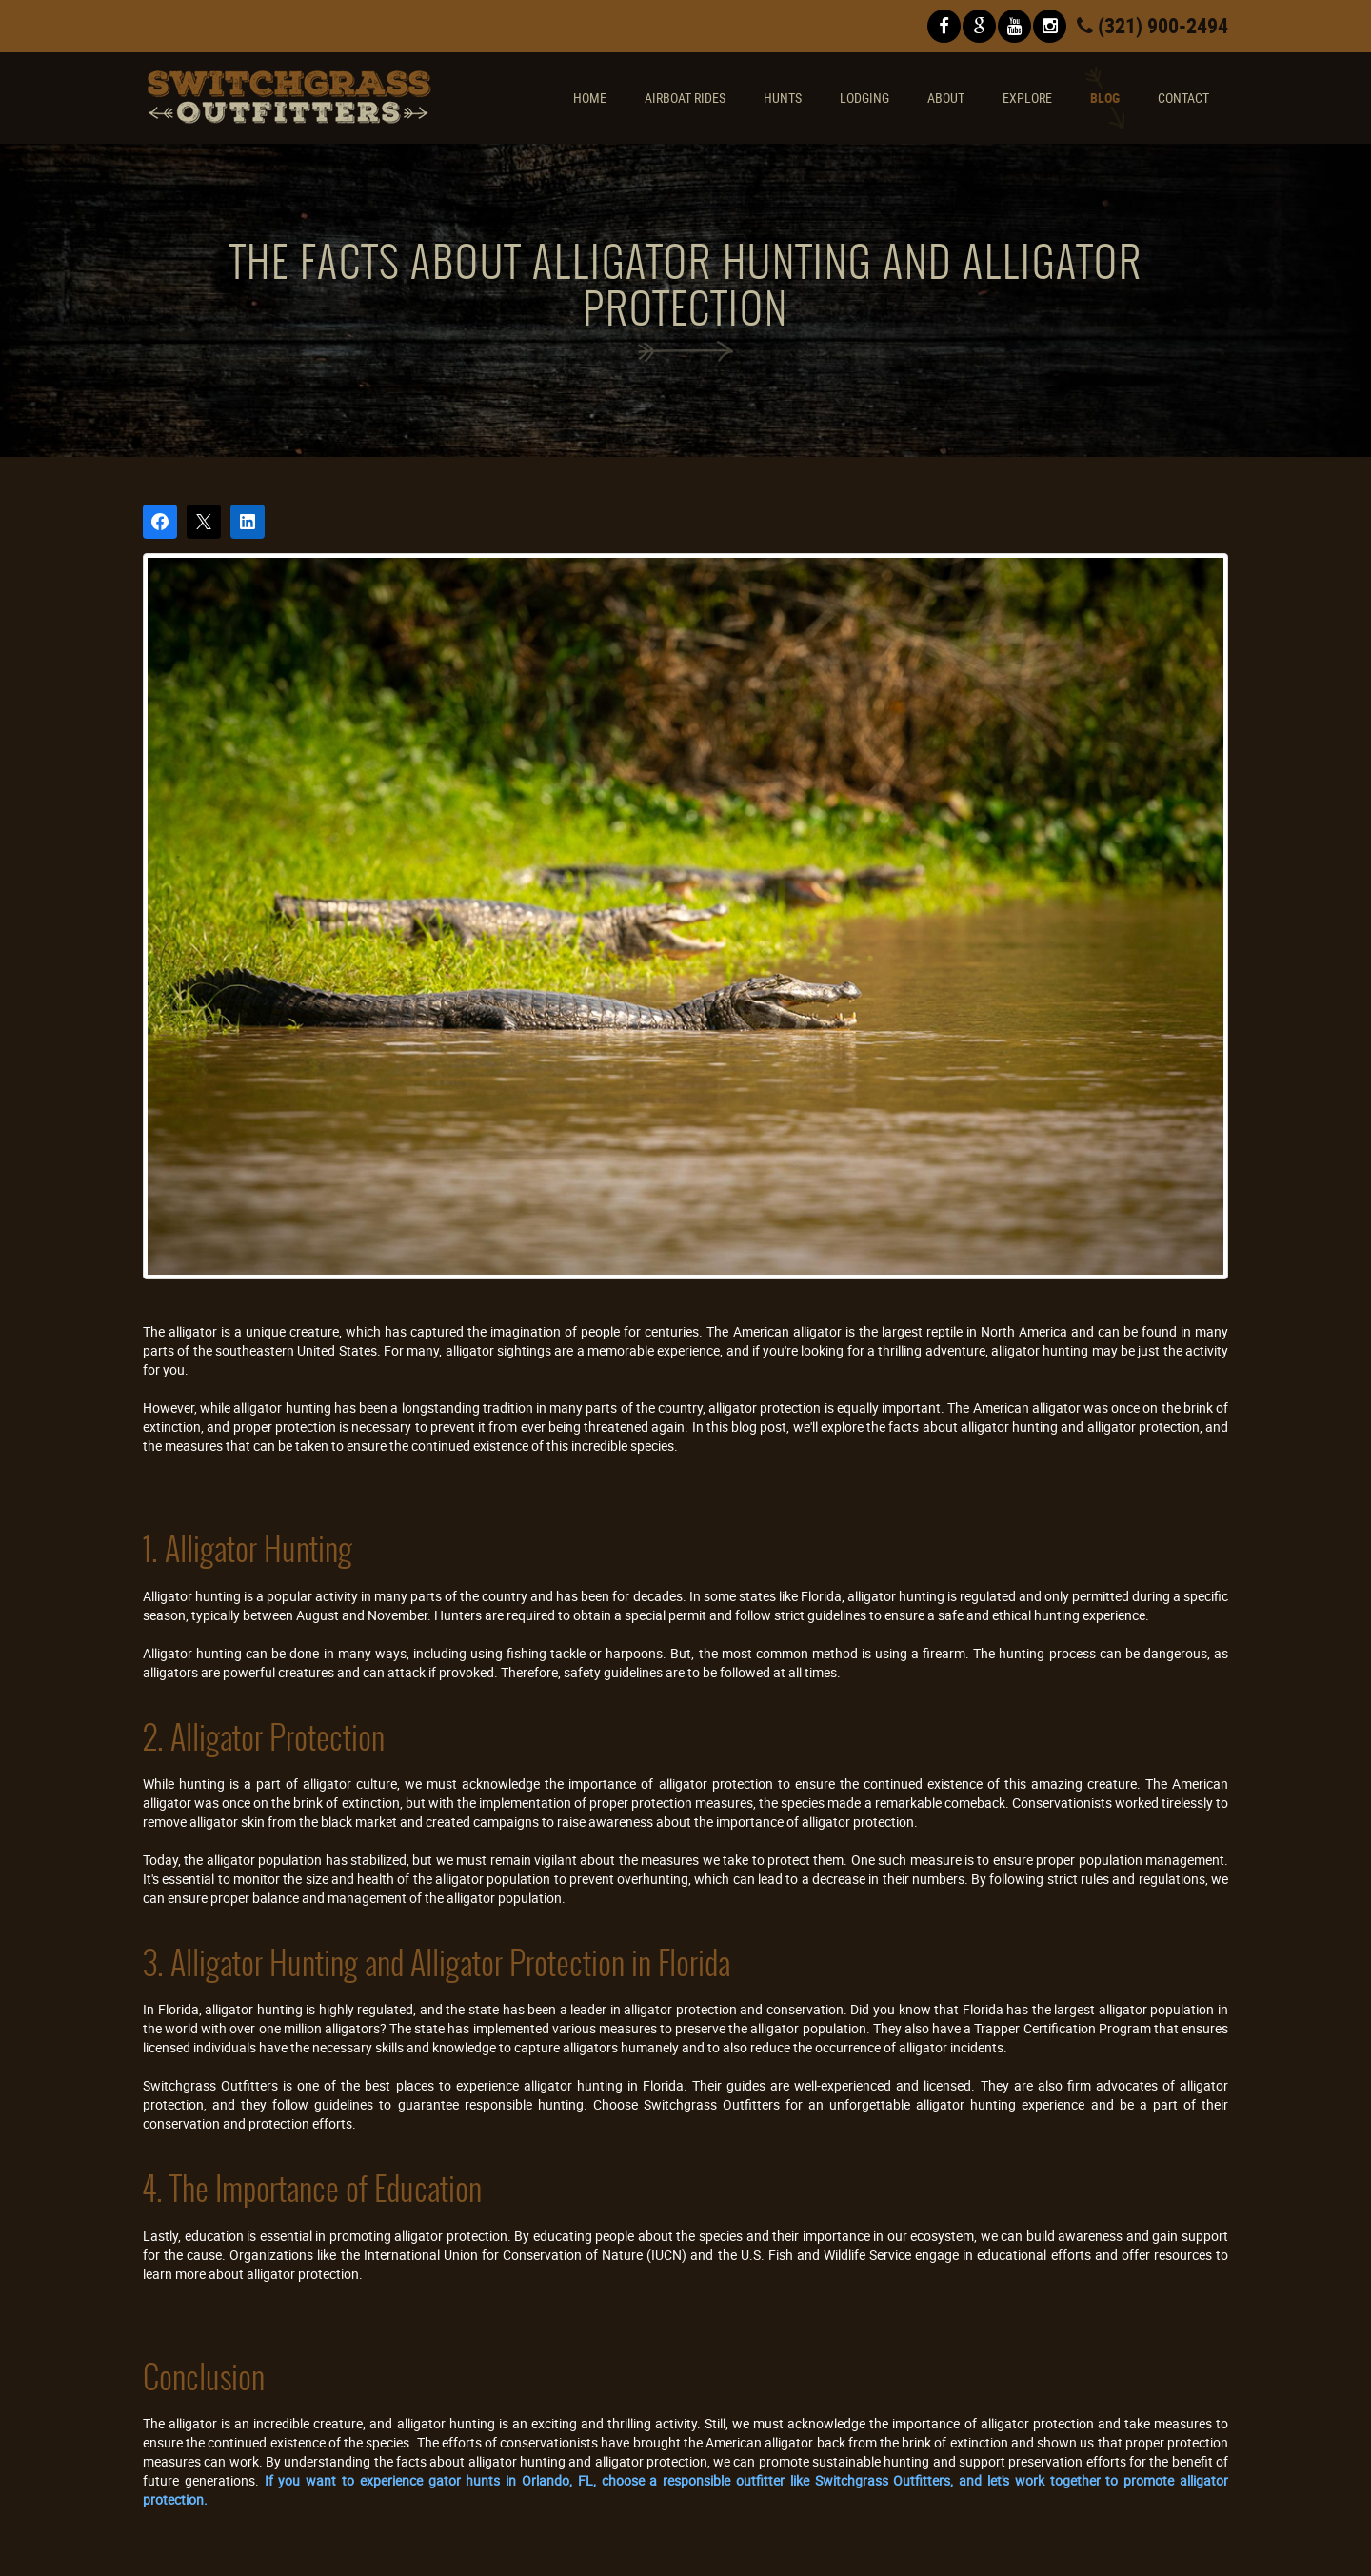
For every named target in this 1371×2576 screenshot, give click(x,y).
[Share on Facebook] (160, 522)
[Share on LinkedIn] (247, 522)
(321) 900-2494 (1152, 25)
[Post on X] (204, 522)
